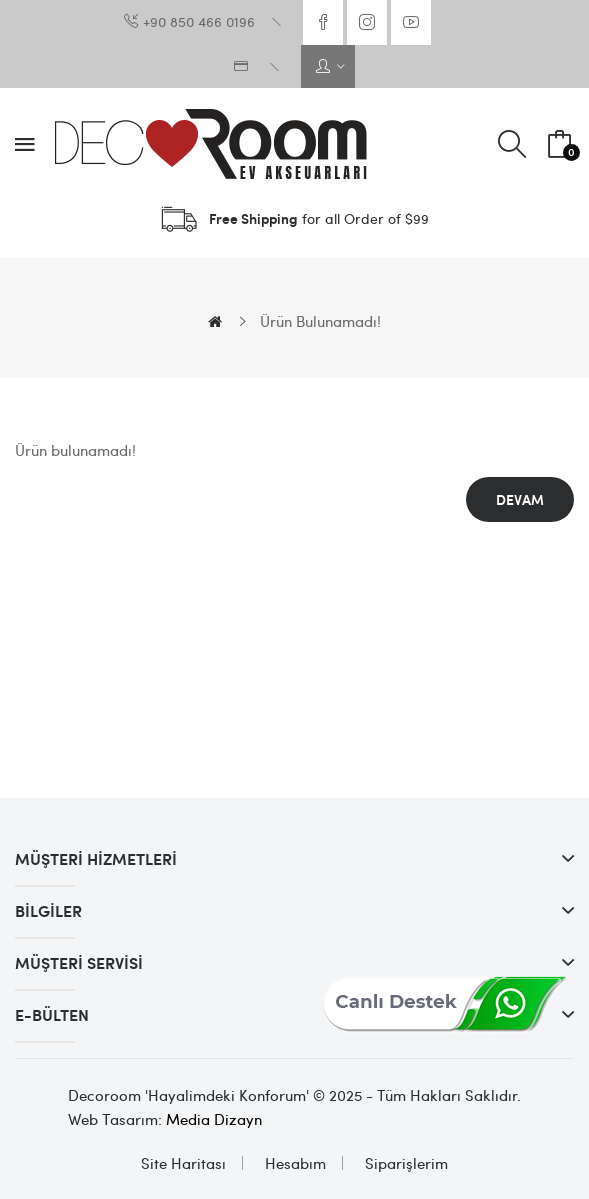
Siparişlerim (406, 1163)
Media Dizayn (214, 1119)
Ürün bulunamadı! (320, 321)
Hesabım (295, 1163)
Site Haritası (183, 1163)
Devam (520, 499)
